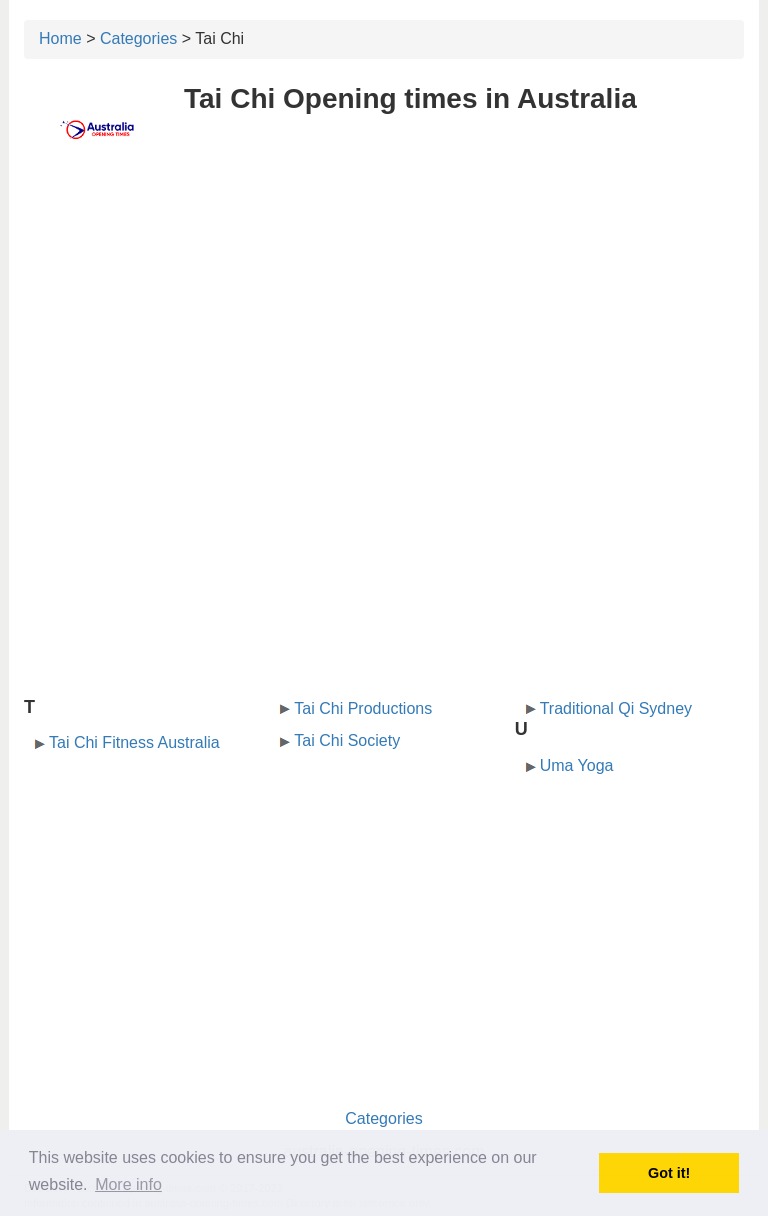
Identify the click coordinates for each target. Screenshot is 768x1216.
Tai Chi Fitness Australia (134, 742)
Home (60, 38)
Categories (138, 38)
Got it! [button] (669, 1173)
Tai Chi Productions (363, 708)
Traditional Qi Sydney (616, 708)
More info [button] (128, 1184)
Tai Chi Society (347, 740)
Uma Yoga (577, 765)
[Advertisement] (384, 317)
